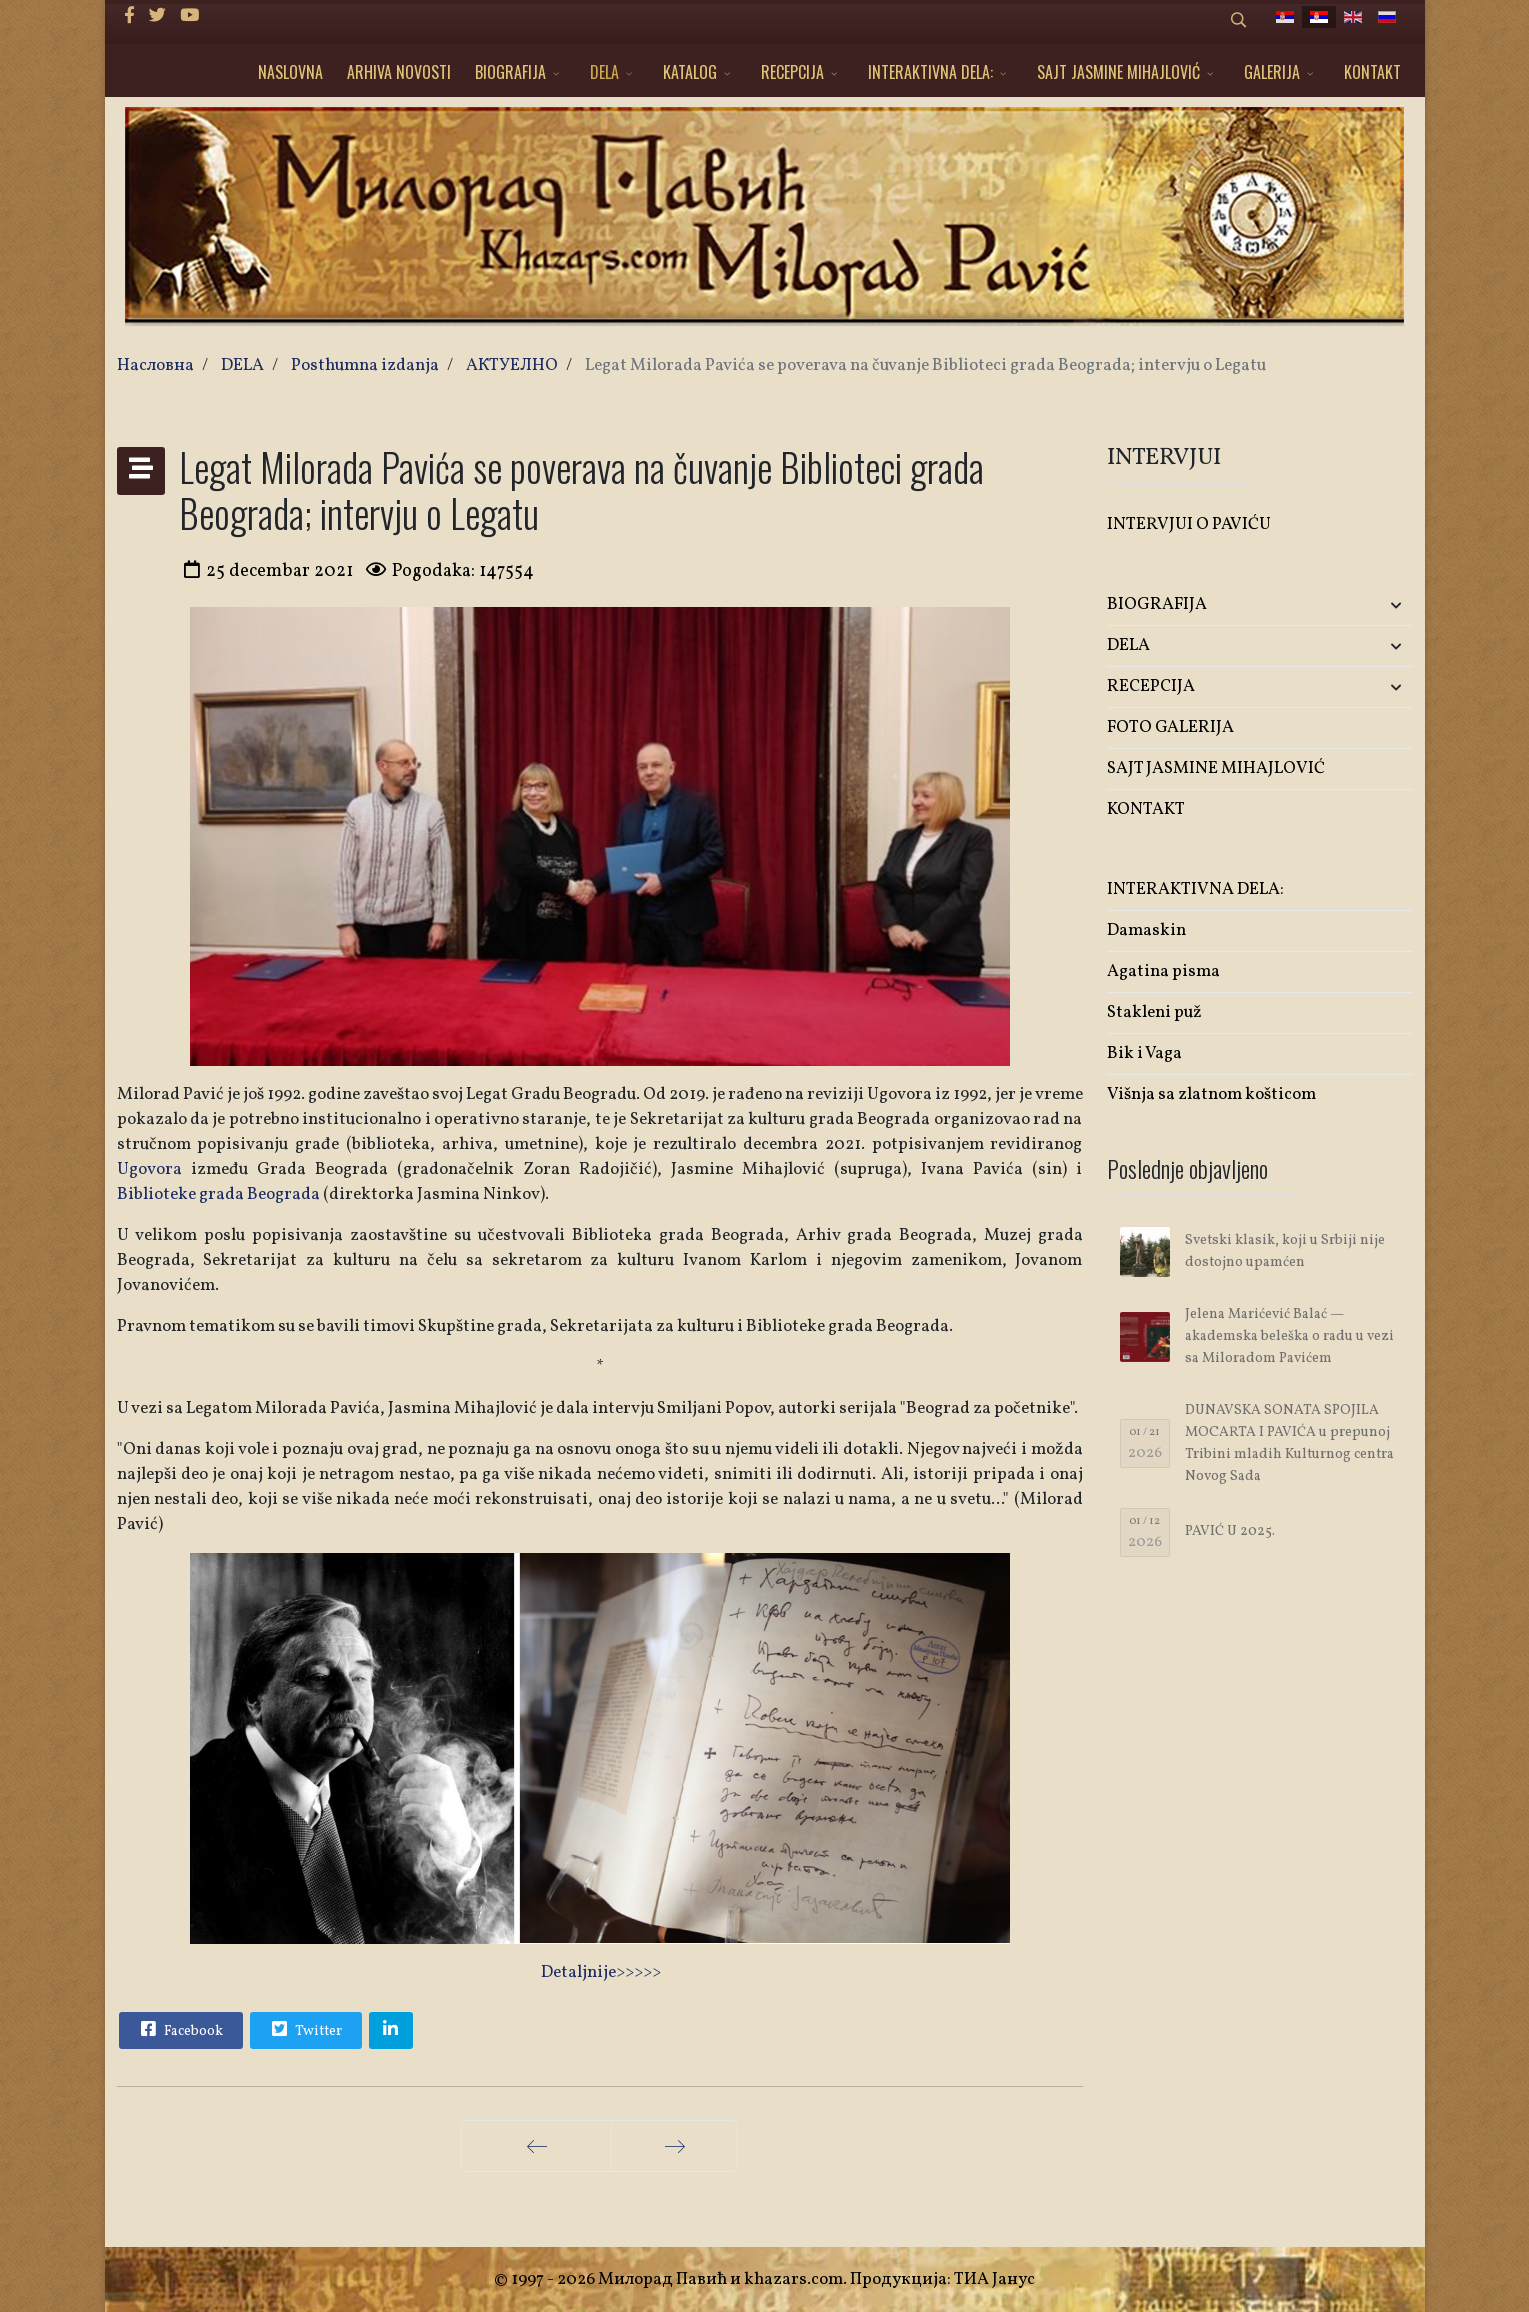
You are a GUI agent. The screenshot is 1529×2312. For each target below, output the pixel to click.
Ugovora (149, 1169)
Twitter (305, 2029)
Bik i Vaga (1144, 1053)
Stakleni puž (1154, 1012)
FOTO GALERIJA (1170, 727)
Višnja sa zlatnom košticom (1211, 1094)
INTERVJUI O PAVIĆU (1189, 524)
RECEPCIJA (792, 72)
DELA (604, 72)
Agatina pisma (1163, 971)
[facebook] (129, 16)
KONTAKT (1372, 72)
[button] (1362, 605)
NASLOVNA (290, 72)
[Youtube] (189, 16)
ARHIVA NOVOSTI (399, 72)
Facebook (180, 2029)
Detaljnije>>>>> (601, 1972)
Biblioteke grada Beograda (218, 1194)
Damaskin (1146, 930)
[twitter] (157, 16)
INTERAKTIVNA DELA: (930, 72)
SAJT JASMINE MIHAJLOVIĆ (1118, 72)
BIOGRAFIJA (510, 72)
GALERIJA (1272, 72)
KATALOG (690, 72)
